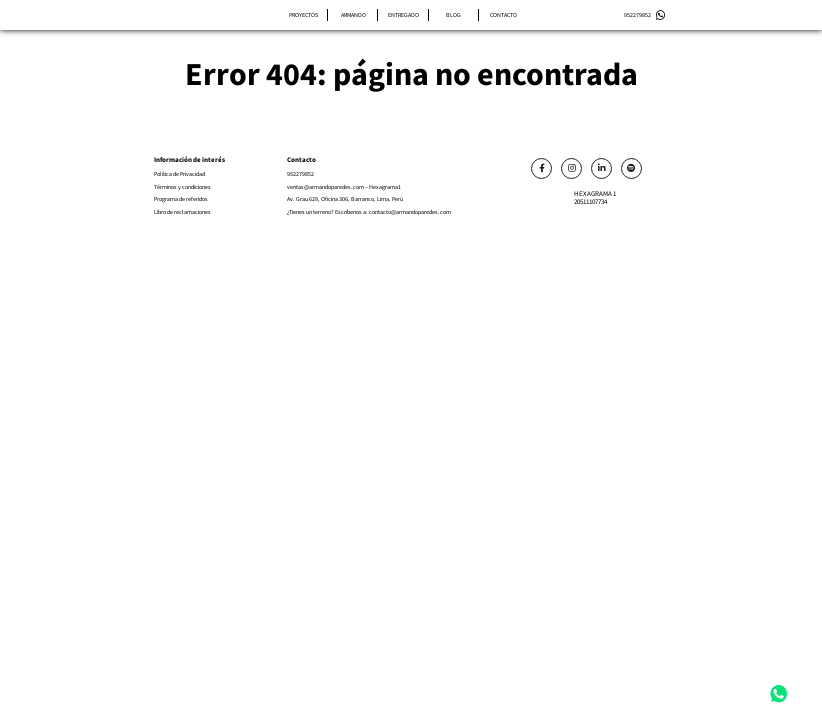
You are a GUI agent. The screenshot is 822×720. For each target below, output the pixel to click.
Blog (453, 15)
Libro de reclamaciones (182, 212)
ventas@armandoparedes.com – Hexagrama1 (344, 187)
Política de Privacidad (179, 174)
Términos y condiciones (182, 187)
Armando (353, 15)
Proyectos (303, 15)
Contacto (503, 15)
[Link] (541, 168)
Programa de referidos (181, 199)
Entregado (403, 15)
